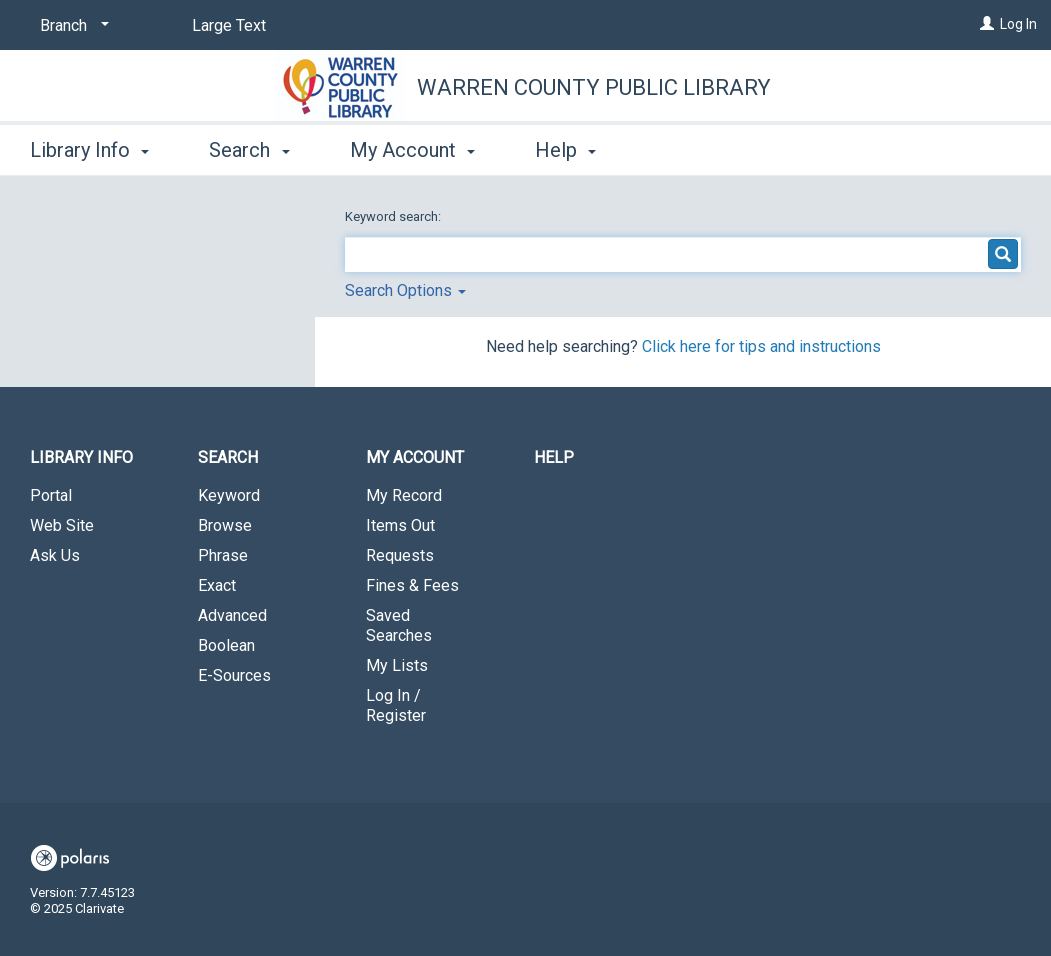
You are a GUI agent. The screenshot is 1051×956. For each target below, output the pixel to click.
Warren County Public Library (594, 87)
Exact (217, 585)
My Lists (397, 665)
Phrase (223, 555)
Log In (1018, 24)
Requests (400, 555)
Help (554, 457)
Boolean (226, 645)
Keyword (229, 495)
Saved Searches (399, 625)
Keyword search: (394, 216)
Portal (51, 495)
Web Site (62, 525)
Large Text (229, 25)
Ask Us (55, 555)
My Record (404, 495)
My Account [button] (412, 150)
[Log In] (987, 24)
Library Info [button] (89, 150)
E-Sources (234, 675)
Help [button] (565, 150)
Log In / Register (396, 705)
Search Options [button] (405, 290)
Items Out (400, 525)
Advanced (232, 615)
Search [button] (249, 150)
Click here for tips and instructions (761, 346)
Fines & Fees (412, 585)
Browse (225, 525)
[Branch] (71, 26)
